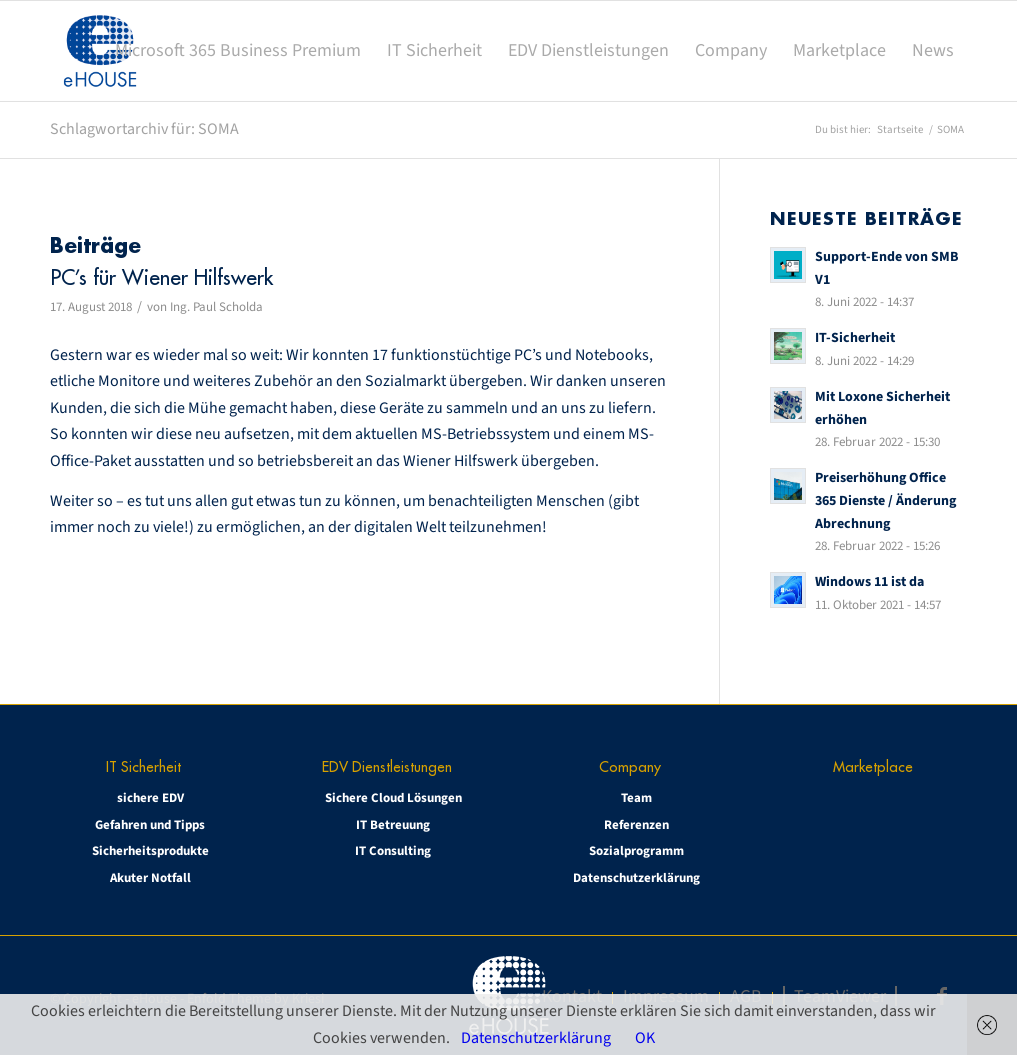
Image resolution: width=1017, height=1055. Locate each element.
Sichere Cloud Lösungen (393, 798)
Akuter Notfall (150, 878)
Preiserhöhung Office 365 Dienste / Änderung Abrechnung (885, 500)
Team (636, 798)
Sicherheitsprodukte (150, 851)
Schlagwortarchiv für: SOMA (144, 129)
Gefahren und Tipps (150, 825)
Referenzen (636, 825)
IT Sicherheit (143, 766)
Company (630, 766)
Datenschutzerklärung (636, 878)
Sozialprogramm (636, 851)
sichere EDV (150, 798)
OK (645, 1038)
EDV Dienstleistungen (387, 766)
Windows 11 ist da (869, 581)
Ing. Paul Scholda (216, 307)
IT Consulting (393, 851)
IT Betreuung (393, 825)
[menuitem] (238, 51)
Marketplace (873, 766)
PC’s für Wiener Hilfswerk (161, 277)
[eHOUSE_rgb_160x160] (100, 51)
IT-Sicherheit (855, 337)
